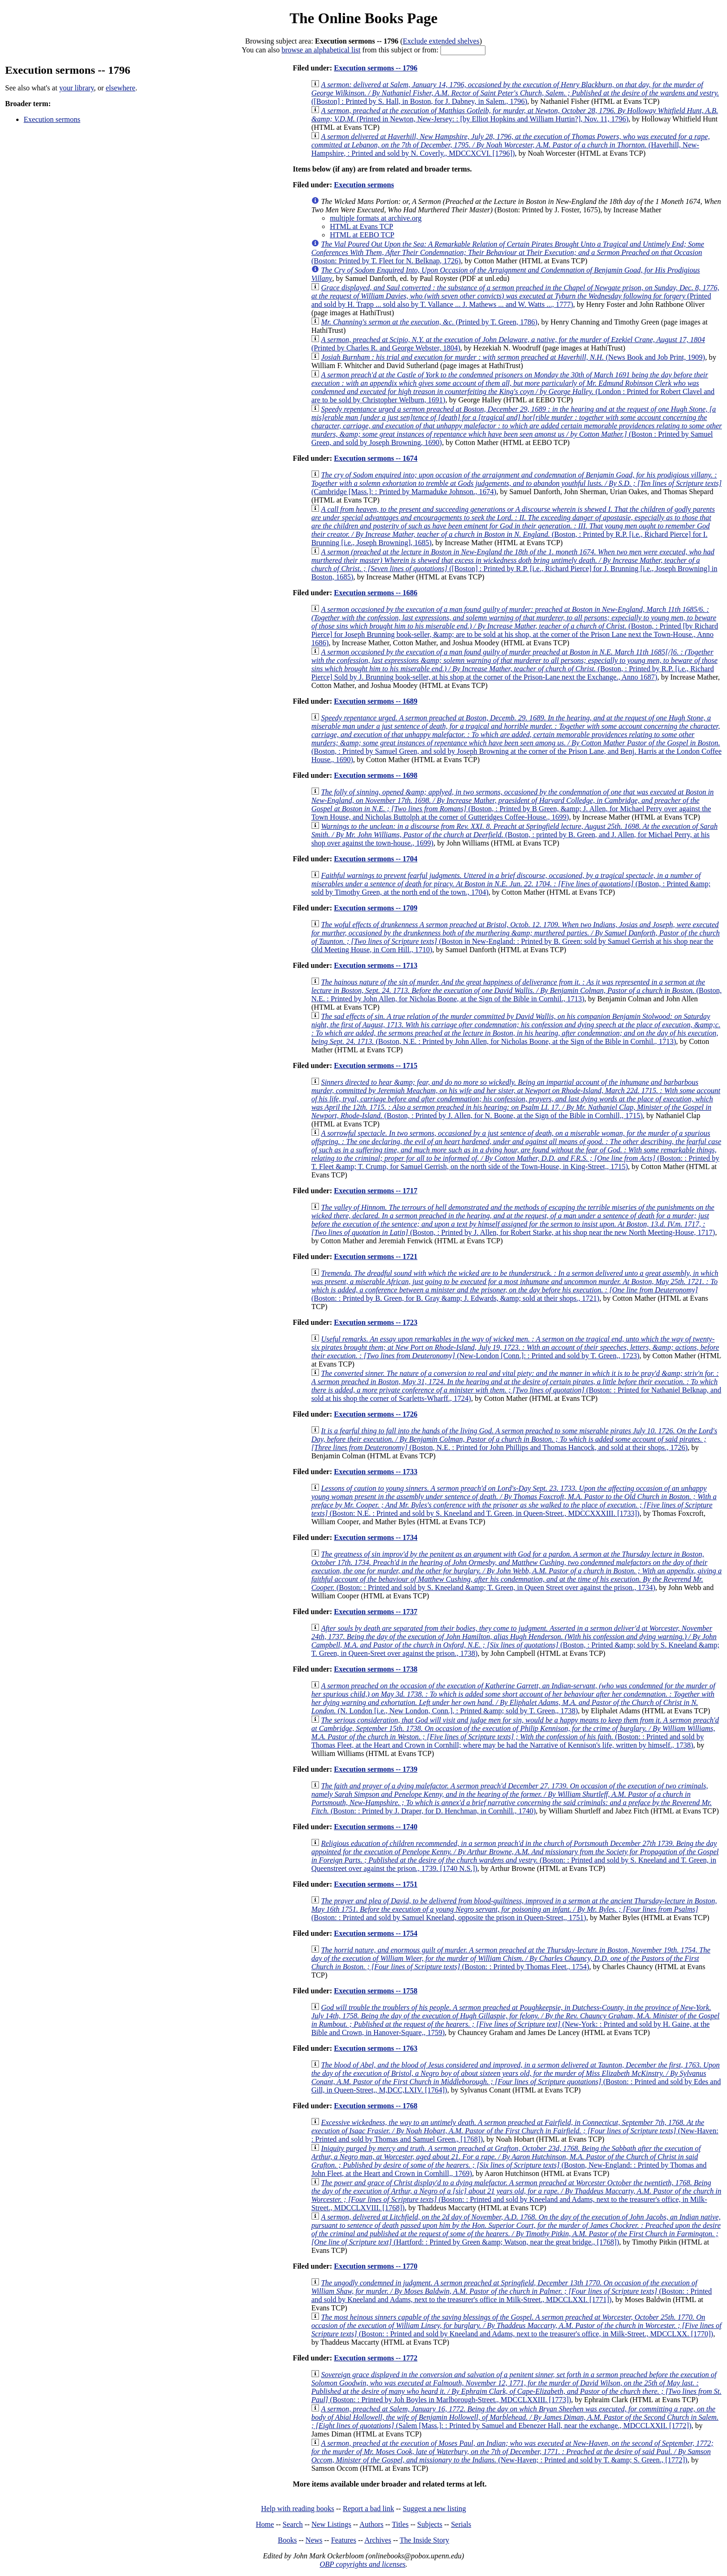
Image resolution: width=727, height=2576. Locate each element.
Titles (400, 2524)
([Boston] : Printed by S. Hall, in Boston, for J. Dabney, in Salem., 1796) (515, 93)
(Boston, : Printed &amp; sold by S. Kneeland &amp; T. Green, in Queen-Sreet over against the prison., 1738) (515, 1640)
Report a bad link (368, 2508)
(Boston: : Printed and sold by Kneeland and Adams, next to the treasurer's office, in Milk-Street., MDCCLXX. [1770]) (516, 2325)
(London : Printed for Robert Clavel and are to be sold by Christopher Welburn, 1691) (512, 387)
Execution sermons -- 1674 (375, 458)
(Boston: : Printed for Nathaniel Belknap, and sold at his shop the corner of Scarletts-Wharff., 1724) (516, 1385)
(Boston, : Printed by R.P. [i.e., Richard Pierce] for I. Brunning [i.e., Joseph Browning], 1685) (512, 526)
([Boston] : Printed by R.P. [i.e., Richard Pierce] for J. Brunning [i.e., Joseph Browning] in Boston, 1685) (514, 564)
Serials (461, 2524)
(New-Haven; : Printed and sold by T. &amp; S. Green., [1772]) (512, 2451)
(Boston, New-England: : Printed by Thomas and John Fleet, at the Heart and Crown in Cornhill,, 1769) (508, 2160)
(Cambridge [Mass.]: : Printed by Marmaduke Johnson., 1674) (516, 483)
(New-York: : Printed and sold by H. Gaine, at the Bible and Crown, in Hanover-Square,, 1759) (515, 2020)
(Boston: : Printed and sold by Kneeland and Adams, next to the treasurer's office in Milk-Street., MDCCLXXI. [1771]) (511, 2291)
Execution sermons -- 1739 (375, 1769)
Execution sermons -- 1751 (375, 1884)
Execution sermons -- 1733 (375, 1472)
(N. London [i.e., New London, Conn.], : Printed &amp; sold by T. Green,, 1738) (513, 1698)
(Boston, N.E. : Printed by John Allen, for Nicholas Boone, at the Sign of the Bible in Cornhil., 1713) (516, 990)
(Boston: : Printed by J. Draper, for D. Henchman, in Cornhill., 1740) (511, 1798)
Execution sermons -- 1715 (375, 1065)
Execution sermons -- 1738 (375, 1669)
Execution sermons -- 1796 (375, 68)
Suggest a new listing (434, 2508)
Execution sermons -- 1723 (375, 1322)
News (314, 2540)
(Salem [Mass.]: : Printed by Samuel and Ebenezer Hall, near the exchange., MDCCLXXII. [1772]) (514, 2417)
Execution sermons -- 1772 (375, 2358)
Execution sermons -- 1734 (375, 1537)
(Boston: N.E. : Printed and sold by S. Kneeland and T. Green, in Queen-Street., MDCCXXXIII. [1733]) (513, 1500)
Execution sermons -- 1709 (375, 908)
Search (293, 2524)
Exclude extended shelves (441, 41)
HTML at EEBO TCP (362, 235)
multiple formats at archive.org (375, 218)
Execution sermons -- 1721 (375, 1256)
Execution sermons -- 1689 (375, 701)
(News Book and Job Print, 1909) (513, 357)
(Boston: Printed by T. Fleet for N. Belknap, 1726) (507, 252)
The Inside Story (424, 2540)
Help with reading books (297, 2508)
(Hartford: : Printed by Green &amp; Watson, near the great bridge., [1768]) (516, 2229)
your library (76, 88)
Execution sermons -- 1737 (375, 1612)
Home (265, 2524)
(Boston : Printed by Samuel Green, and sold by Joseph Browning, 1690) (516, 425)
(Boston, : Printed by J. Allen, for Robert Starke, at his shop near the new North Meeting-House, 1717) (513, 1219)
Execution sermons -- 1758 (375, 1991)
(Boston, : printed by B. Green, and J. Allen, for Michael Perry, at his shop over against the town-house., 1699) (514, 834)
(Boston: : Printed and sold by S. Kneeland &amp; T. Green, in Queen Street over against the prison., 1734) (516, 1570)
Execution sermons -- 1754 (375, 1933)
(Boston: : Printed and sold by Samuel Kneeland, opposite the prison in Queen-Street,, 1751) (514, 1909)
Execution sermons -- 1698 (375, 775)
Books (287, 2540)
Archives (377, 2540)
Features (343, 2540)
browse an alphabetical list (320, 50)
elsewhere (120, 88)
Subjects (429, 2524)
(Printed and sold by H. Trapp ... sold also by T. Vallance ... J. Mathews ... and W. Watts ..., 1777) (515, 296)
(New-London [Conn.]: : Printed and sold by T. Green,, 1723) (515, 1347)
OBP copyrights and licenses (362, 2564)
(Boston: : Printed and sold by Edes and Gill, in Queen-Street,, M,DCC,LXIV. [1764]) (516, 2077)
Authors (371, 2524)
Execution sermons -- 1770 (375, 2266)
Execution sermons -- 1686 (375, 593)
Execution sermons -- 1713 (375, 965)
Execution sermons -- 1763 (375, 2048)
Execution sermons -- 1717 (375, 1191)
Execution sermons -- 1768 (375, 2106)
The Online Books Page (363, 18)
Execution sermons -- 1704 (375, 859)
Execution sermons (52, 119)
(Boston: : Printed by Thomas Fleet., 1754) (510, 1958)
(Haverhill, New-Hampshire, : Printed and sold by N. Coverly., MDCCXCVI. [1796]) (510, 145)
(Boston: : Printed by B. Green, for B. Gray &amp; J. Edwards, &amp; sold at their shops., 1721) (514, 1285)
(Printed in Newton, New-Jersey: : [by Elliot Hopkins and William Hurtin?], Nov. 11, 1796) (514, 115)
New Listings (331, 2524)
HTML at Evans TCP (361, 226)
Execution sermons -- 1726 (375, 1414)
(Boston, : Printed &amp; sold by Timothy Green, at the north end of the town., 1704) (510, 883)
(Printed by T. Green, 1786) (429, 322)
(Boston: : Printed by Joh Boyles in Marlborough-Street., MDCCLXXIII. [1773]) (516, 2387)
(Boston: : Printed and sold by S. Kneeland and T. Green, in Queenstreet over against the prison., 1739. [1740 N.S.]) (515, 1855)
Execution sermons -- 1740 (375, 1827)
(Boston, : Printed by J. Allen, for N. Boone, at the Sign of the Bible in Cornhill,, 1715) (515, 1098)
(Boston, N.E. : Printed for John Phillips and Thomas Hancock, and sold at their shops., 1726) (514, 1439)
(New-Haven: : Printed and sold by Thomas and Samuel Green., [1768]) (514, 2130)
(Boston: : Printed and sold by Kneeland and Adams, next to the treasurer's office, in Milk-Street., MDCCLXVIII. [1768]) (516, 2195)
